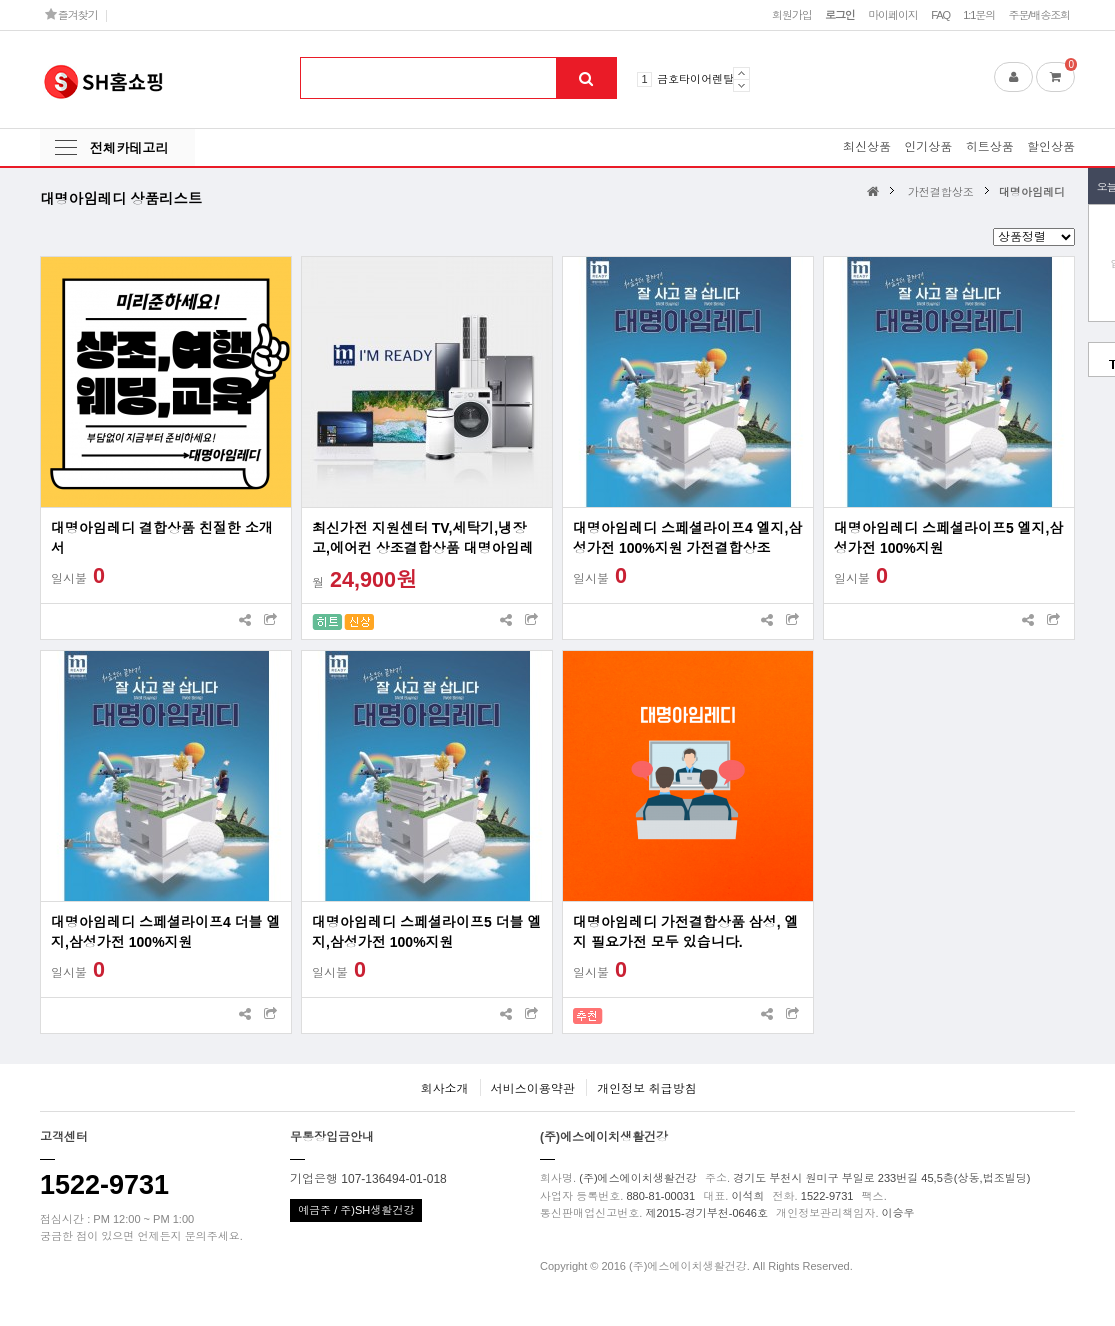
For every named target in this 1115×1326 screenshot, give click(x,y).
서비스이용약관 (533, 1089)
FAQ (940, 15)
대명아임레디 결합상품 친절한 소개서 (162, 538)
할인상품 (1051, 147)
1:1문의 (979, 15)
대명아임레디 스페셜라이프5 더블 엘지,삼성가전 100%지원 (426, 932)
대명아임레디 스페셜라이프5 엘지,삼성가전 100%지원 (948, 538)
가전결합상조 (941, 192)
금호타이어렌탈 (695, 79)
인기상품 (928, 147)
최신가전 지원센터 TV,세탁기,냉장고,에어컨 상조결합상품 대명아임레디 (423, 539)
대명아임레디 (1032, 192)
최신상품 (867, 147)
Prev (741, 73)
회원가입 (792, 15)
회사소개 (444, 1089)
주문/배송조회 (1039, 15)
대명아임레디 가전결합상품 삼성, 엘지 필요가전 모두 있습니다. (686, 932)
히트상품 (990, 147)
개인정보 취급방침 (646, 1089)
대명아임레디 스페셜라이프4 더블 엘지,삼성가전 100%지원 (165, 932)
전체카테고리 (129, 148)
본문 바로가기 (0, 0)
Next (741, 85)
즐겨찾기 (71, 14)
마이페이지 (893, 15)
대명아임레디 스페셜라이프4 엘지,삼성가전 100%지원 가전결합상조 (687, 538)
